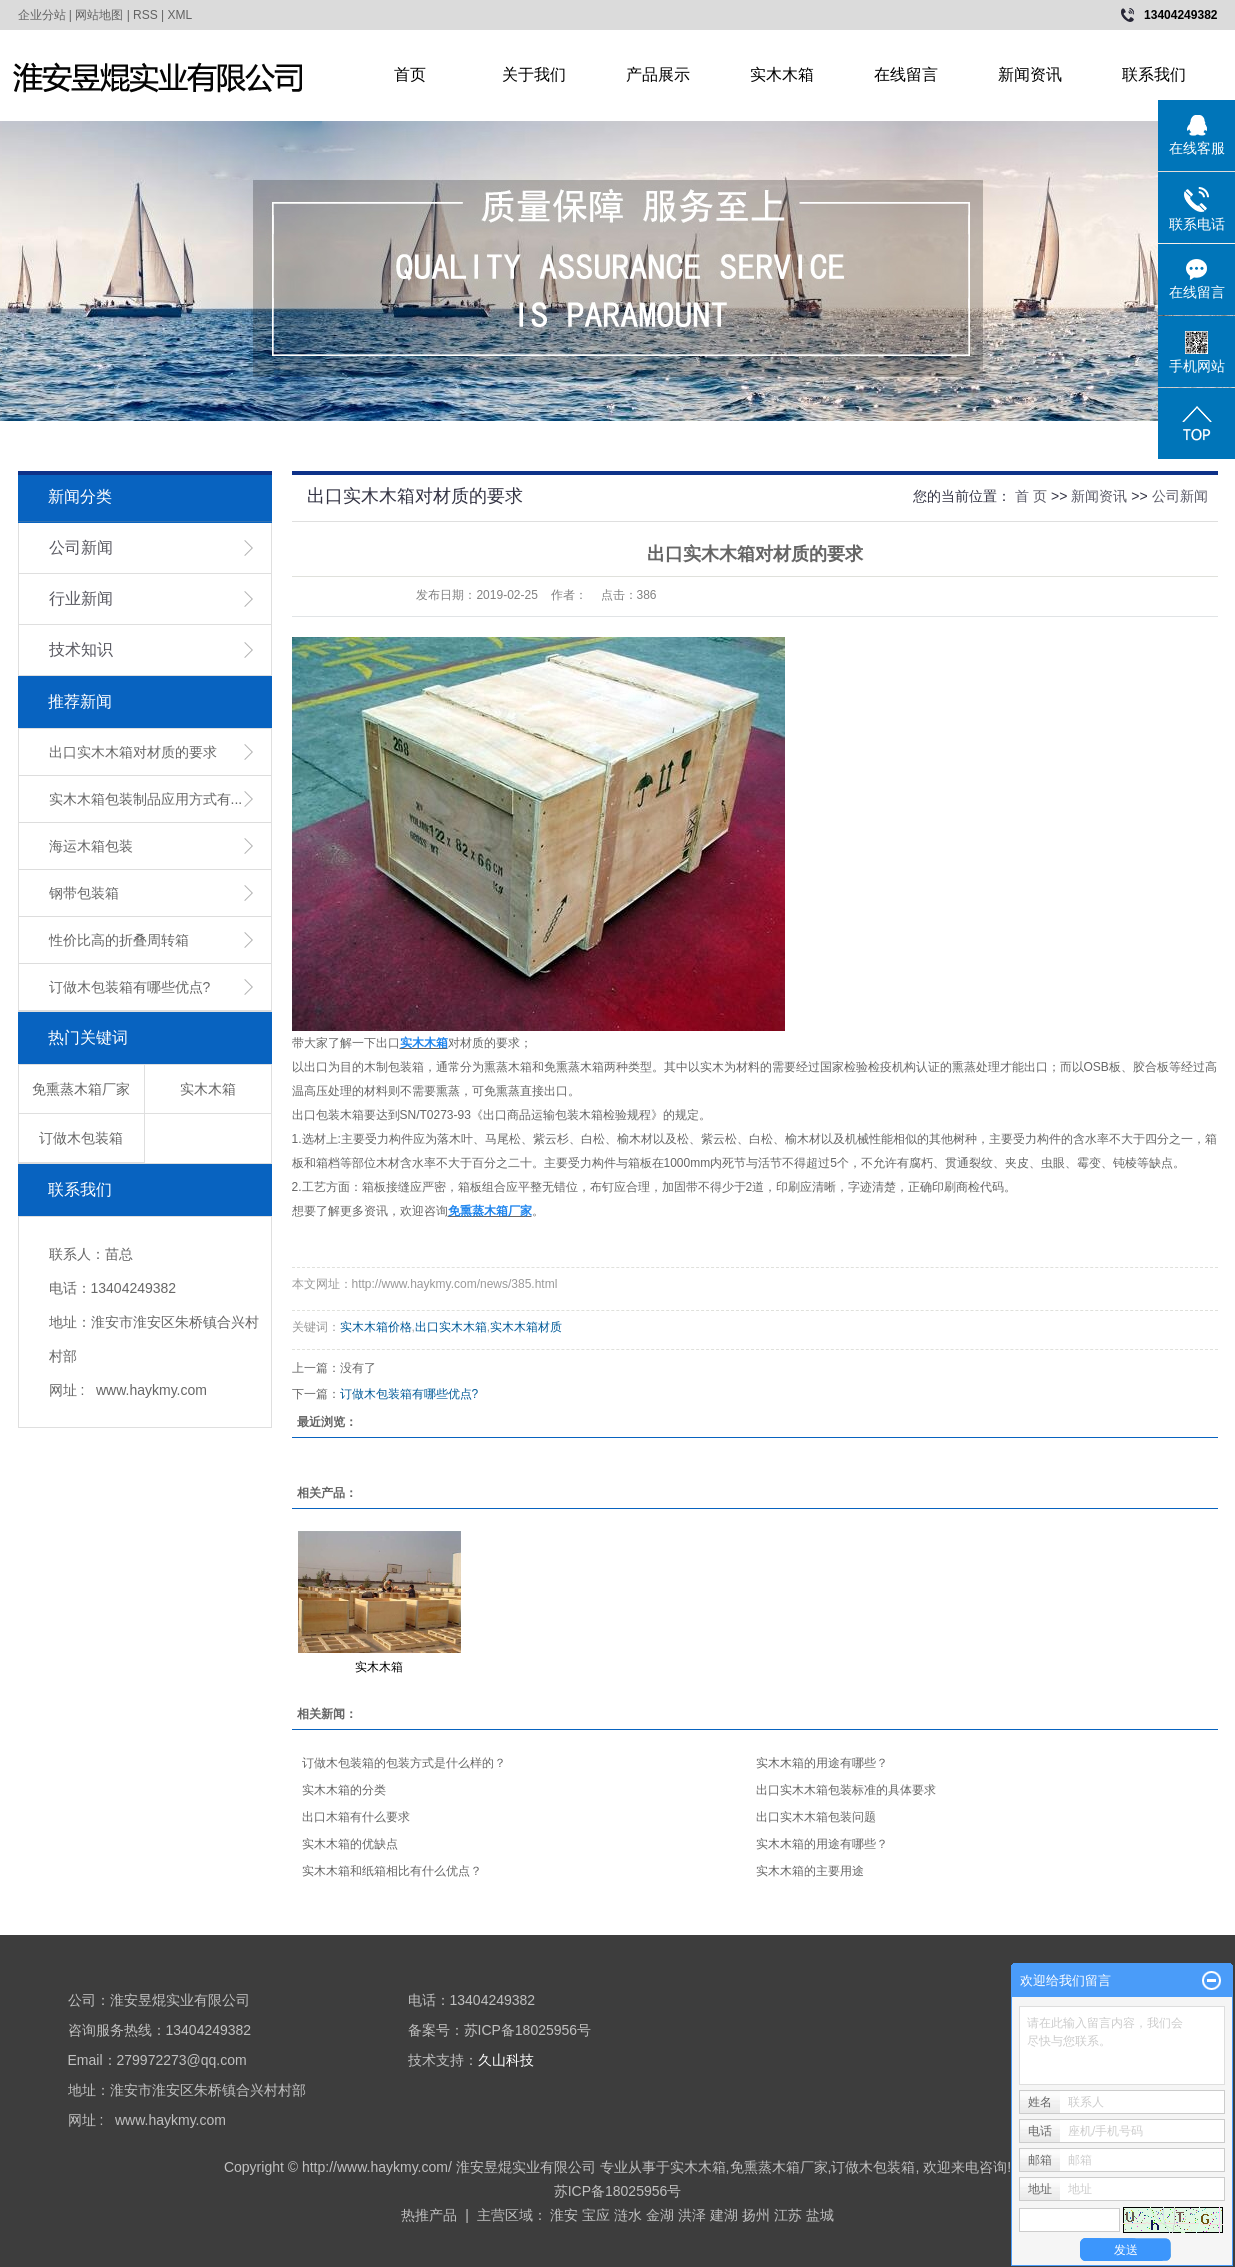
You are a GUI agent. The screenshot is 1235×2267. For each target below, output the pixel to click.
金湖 (660, 2215)
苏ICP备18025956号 (618, 2191)
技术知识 (81, 649)
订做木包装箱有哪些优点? (130, 987)
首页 (410, 74)
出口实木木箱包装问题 (816, 1817)
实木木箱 (782, 74)
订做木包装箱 (81, 1138)
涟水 (628, 2215)
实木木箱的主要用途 (810, 1871)
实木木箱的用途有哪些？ (822, 1763)
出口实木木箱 (451, 1327)
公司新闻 (81, 547)
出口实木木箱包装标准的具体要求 (846, 1790)
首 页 (1031, 496)
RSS (145, 15)
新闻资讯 (1030, 74)
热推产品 (429, 2215)
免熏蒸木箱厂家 (81, 1089)
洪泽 (692, 2215)
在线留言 (906, 74)
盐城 (820, 2215)
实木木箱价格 (376, 1327)
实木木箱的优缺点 (350, 1844)
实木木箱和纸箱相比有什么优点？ (392, 1871)
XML (180, 15)
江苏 (788, 2215)
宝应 (596, 2215)
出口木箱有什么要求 (356, 1817)
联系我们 (1154, 74)
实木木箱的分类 (344, 1790)
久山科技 (506, 2060)
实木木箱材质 (526, 1327)
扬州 (756, 2215)
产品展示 (658, 74)
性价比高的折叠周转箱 (119, 940)
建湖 (724, 2215)
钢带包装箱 (84, 893)
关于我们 (534, 74)
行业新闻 (81, 598)
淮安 (564, 2215)
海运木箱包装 (91, 846)
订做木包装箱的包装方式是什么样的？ (404, 1763)
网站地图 (99, 15)
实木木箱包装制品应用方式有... (146, 799)
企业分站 (42, 15)
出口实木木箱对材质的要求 (133, 752)
